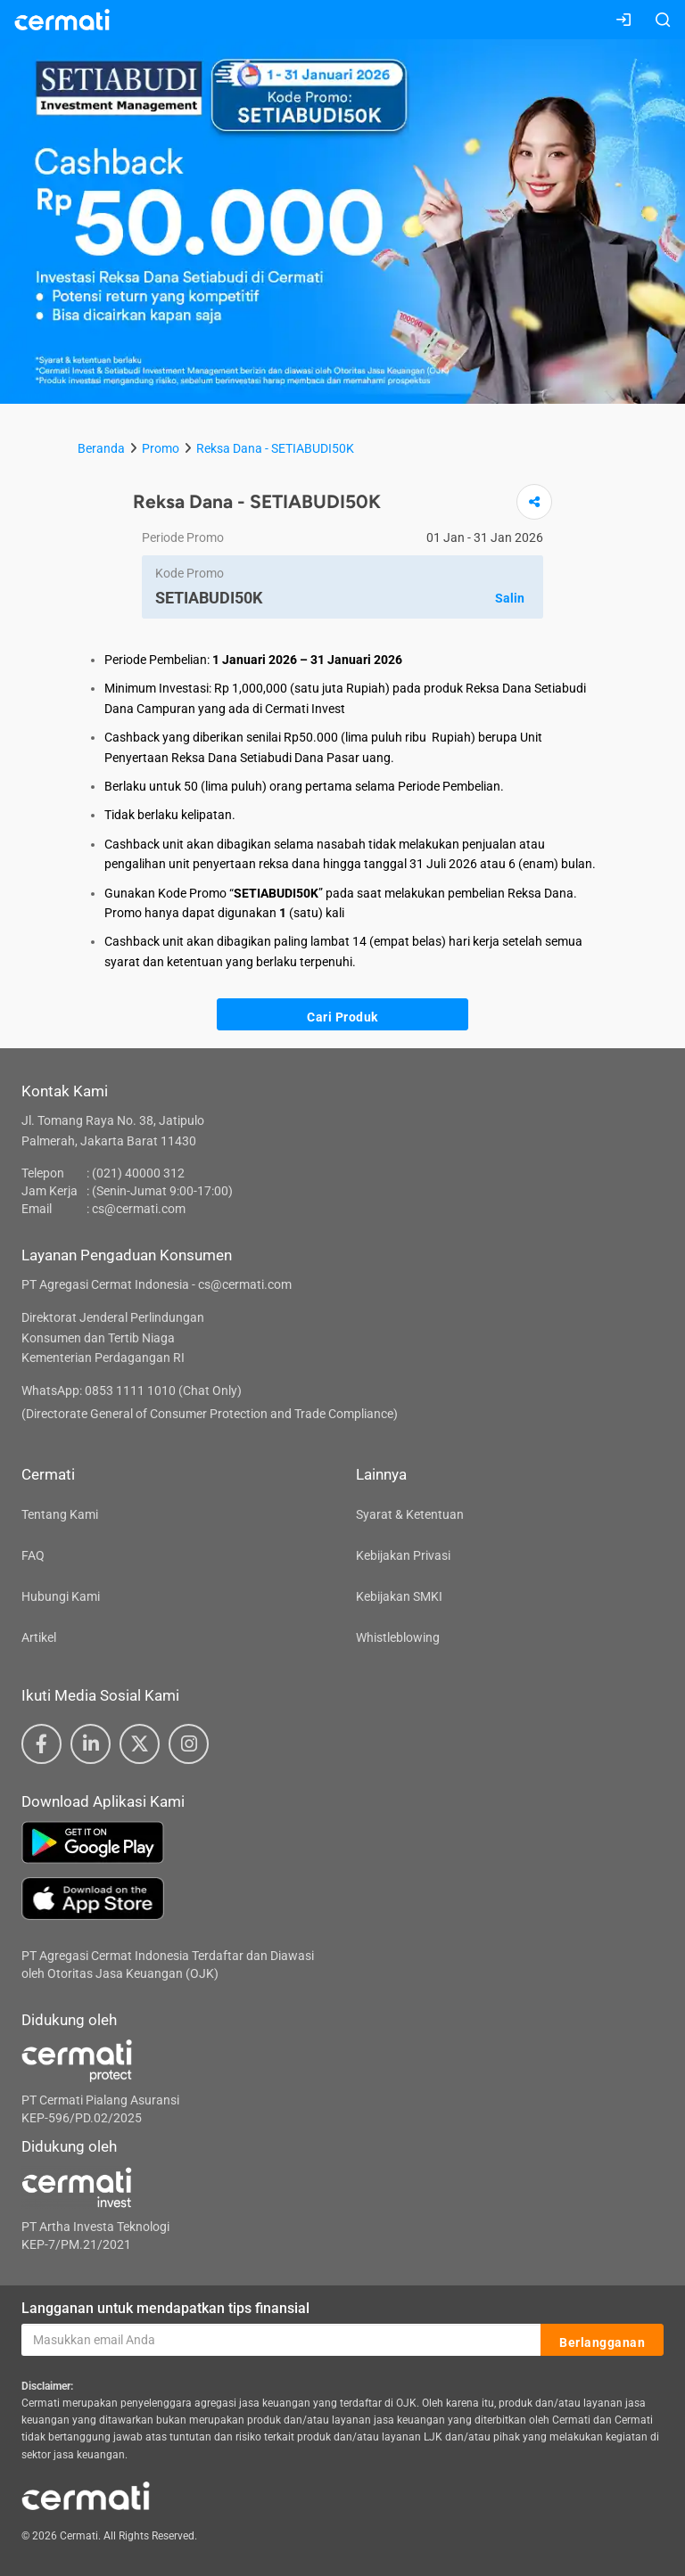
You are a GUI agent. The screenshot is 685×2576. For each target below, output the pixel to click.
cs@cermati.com (139, 1209)
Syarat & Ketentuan (410, 1514)
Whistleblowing (398, 1637)
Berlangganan (602, 2341)
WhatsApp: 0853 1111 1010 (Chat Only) (131, 1390)
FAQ (33, 1555)
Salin (509, 598)
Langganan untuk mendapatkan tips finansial (165, 2308)
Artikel (38, 1637)
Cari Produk (342, 1015)
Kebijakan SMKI (399, 1596)
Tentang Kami (59, 1514)
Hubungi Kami (60, 1596)
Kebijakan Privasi (403, 1555)
